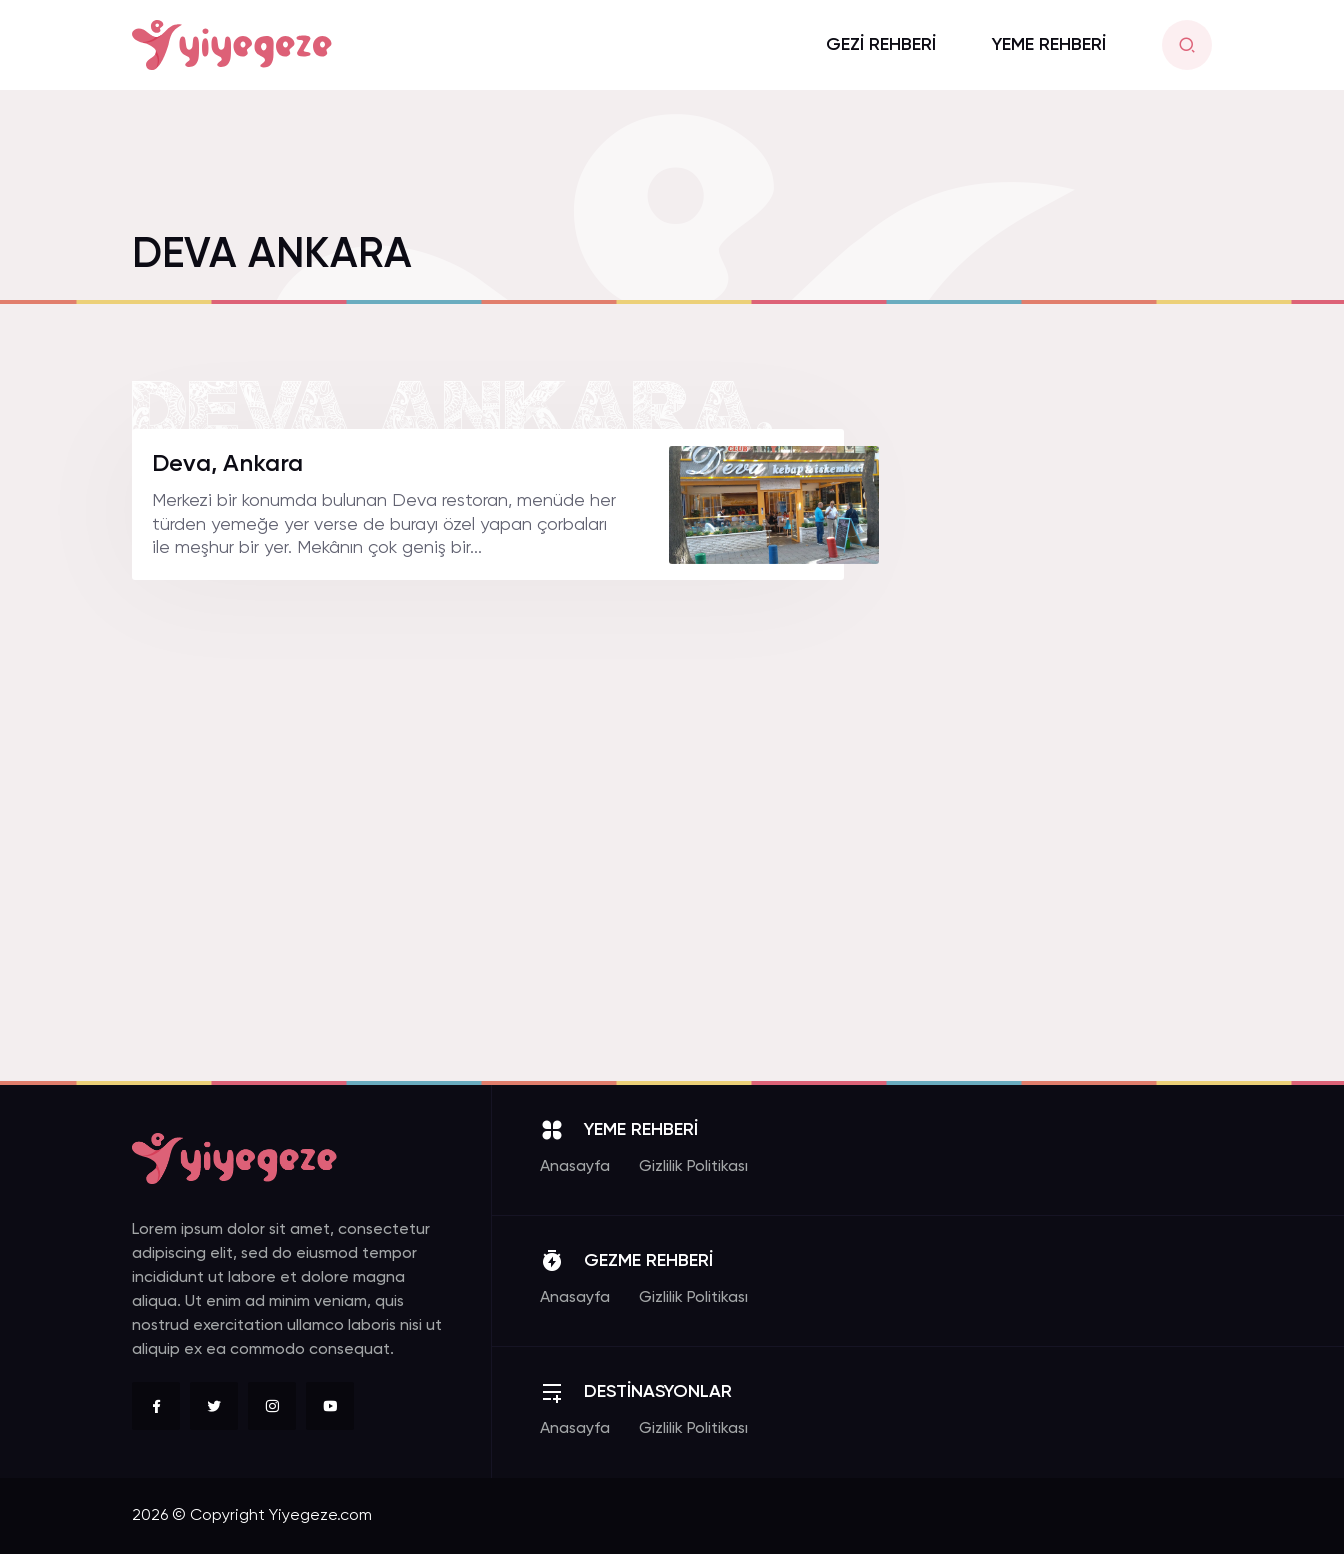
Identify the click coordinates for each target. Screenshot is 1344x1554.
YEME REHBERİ (1049, 45)
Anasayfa (575, 1167)
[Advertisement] (1062, 729)
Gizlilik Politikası (693, 1167)
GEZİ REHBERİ (881, 45)
